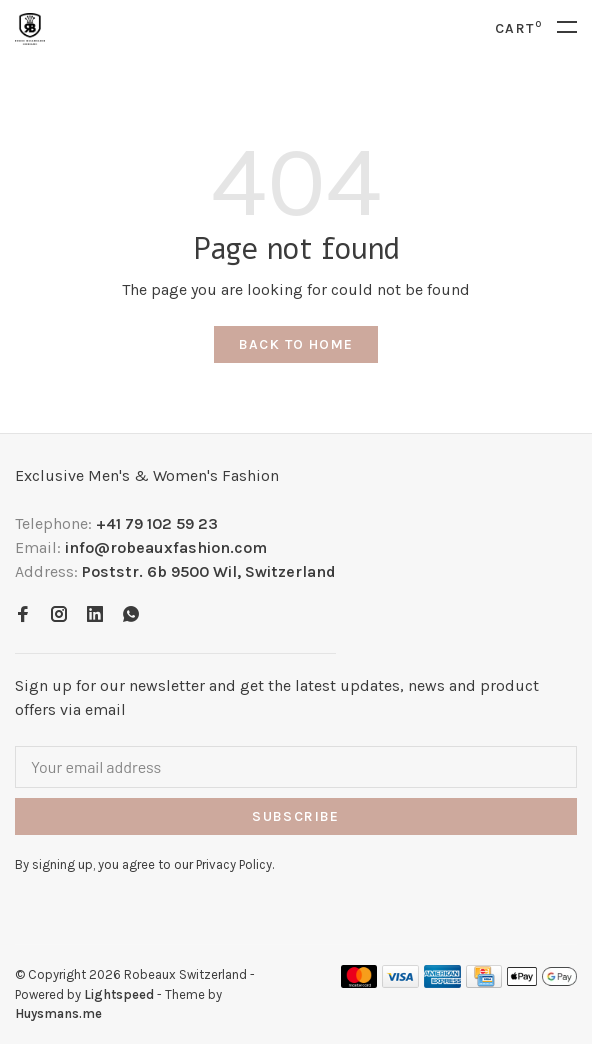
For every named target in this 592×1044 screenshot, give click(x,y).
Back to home (296, 344)
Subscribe (296, 816)
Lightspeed (119, 994)
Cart (518, 28)
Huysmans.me (58, 1013)
